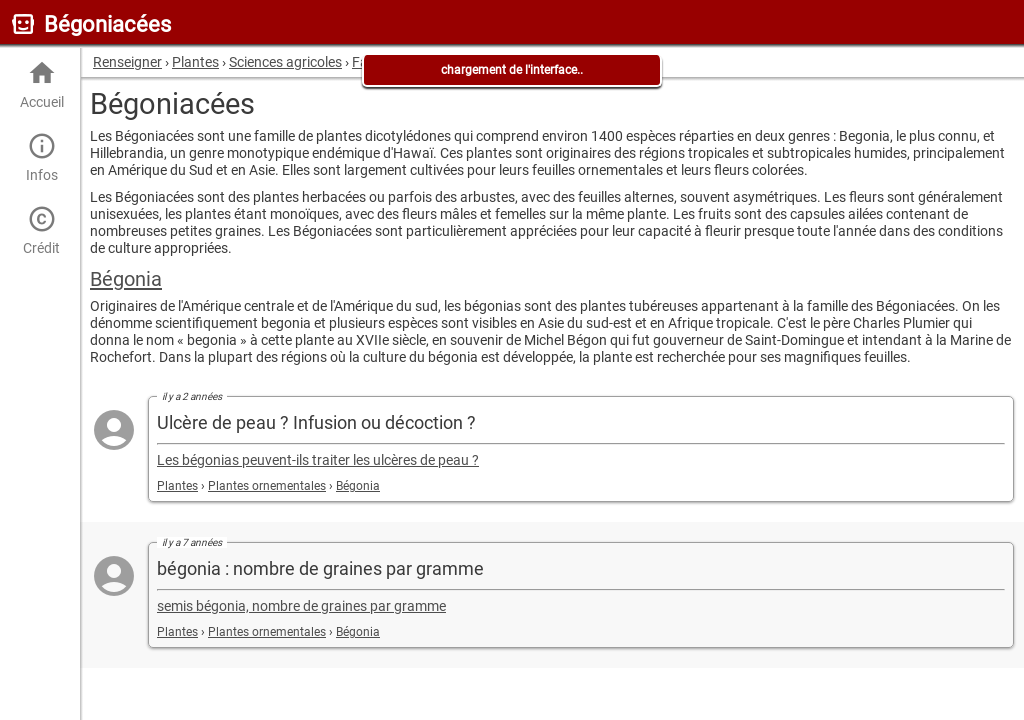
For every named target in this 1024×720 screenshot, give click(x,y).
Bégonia (126, 279)
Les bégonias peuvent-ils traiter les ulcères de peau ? (318, 460)
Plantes (177, 486)
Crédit (41, 230)
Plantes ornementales (267, 486)
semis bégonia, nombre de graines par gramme (301, 606)
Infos (41, 157)
